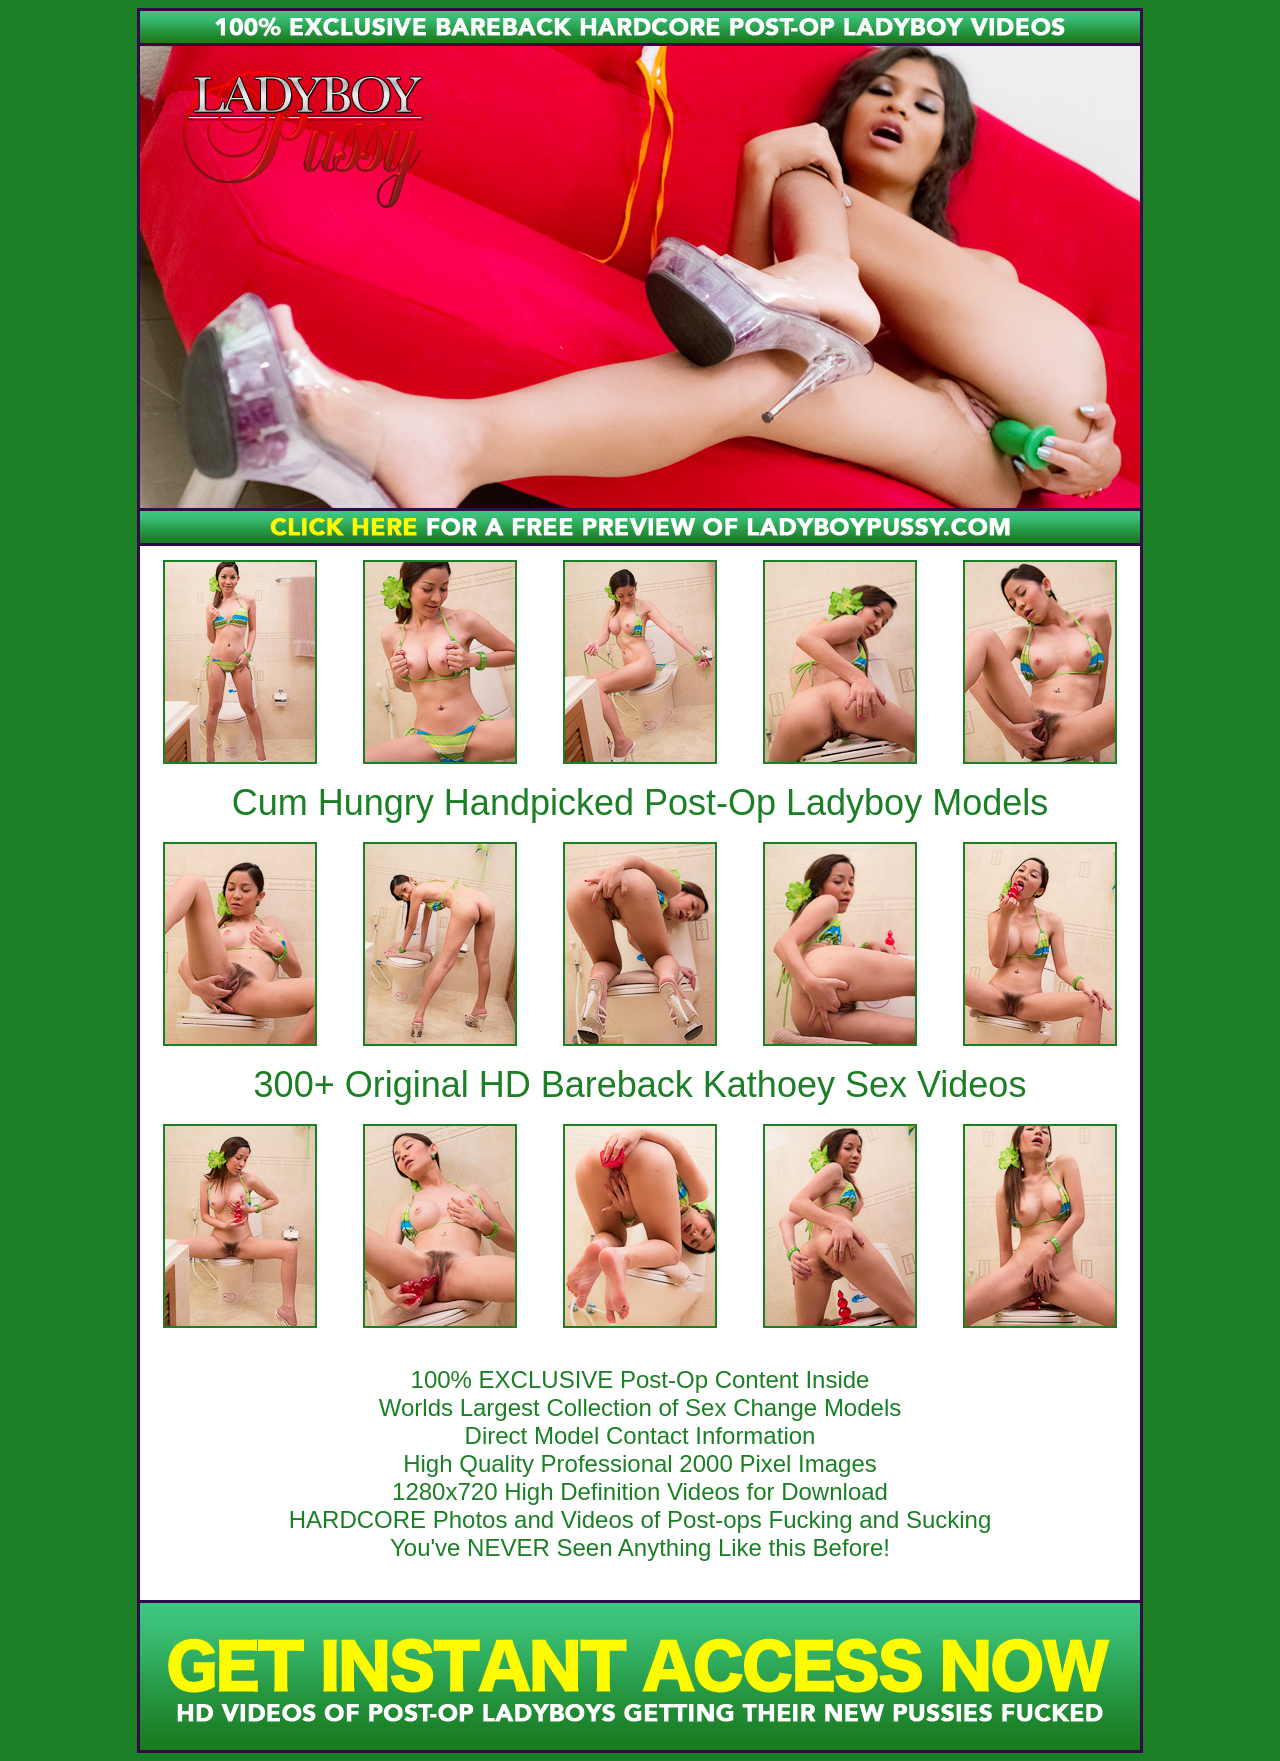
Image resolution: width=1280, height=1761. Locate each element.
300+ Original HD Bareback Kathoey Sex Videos (640, 1084)
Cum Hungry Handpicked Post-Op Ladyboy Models (640, 802)
